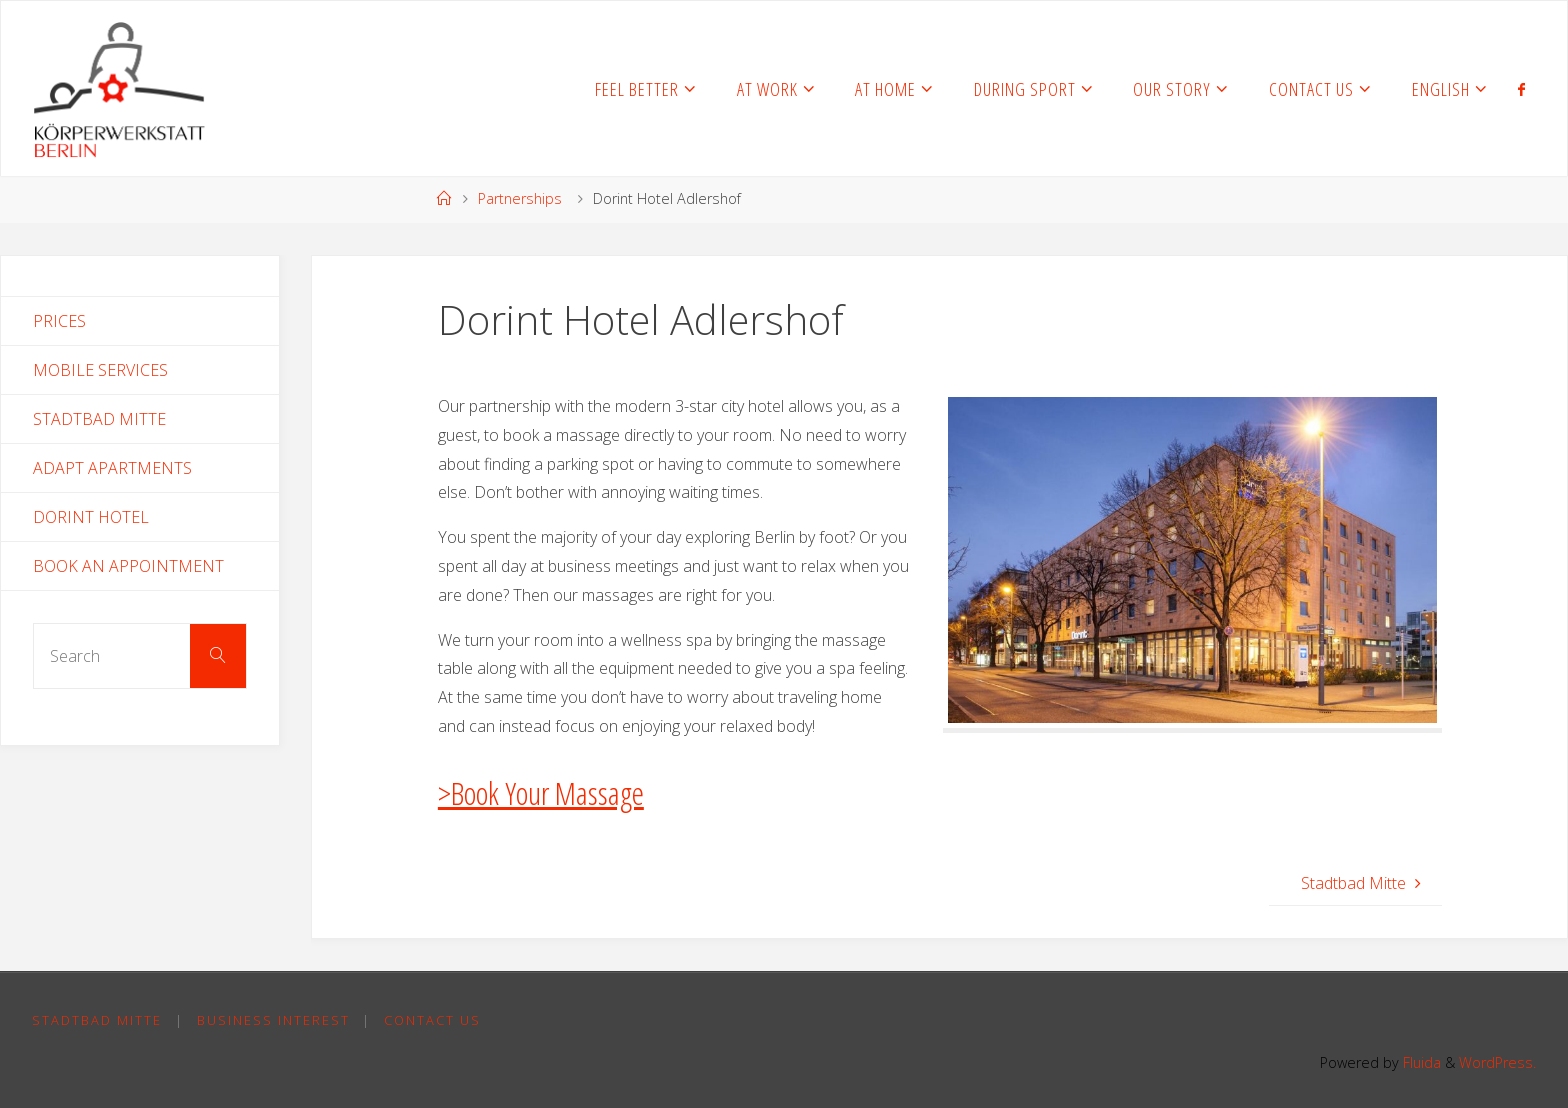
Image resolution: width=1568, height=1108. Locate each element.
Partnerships (520, 198)
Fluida (1420, 1062)
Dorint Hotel (91, 517)
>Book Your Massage (541, 792)
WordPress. (1497, 1062)
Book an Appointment (128, 566)
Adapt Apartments (112, 468)
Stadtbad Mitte (99, 419)
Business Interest (273, 1020)
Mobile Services (100, 370)
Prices (59, 321)
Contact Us (432, 1020)
